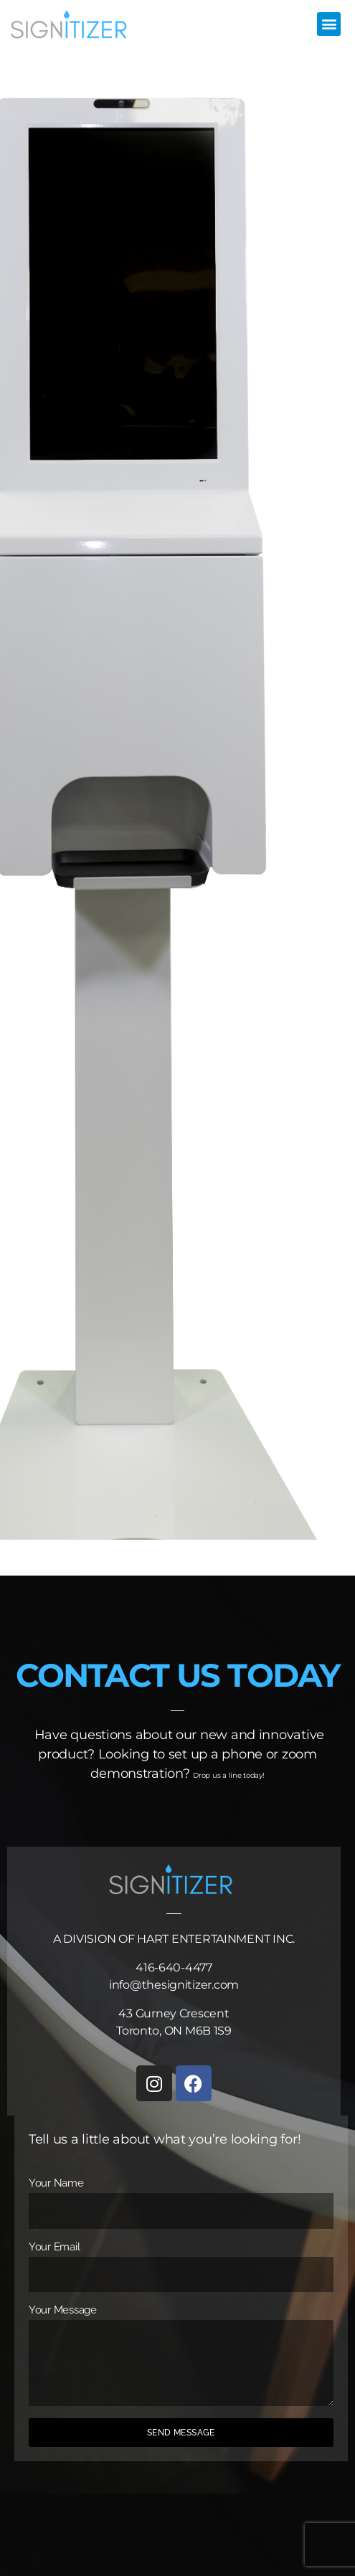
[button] (329, 24)
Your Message (63, 2309)
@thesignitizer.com (184, 1985)
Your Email (54, 2246)
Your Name (56, 2183)
